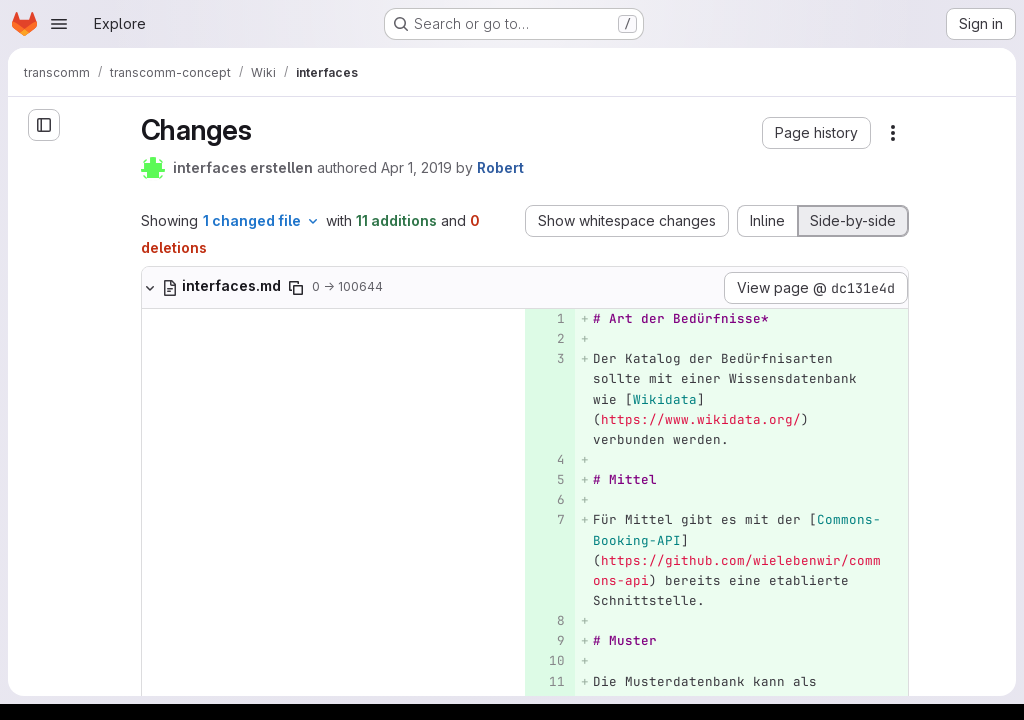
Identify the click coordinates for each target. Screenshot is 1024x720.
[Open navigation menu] (59, 24)
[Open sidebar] (44, 125)
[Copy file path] (296, 288)
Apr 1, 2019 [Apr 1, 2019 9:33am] (416, 167)
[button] (816, 133)
